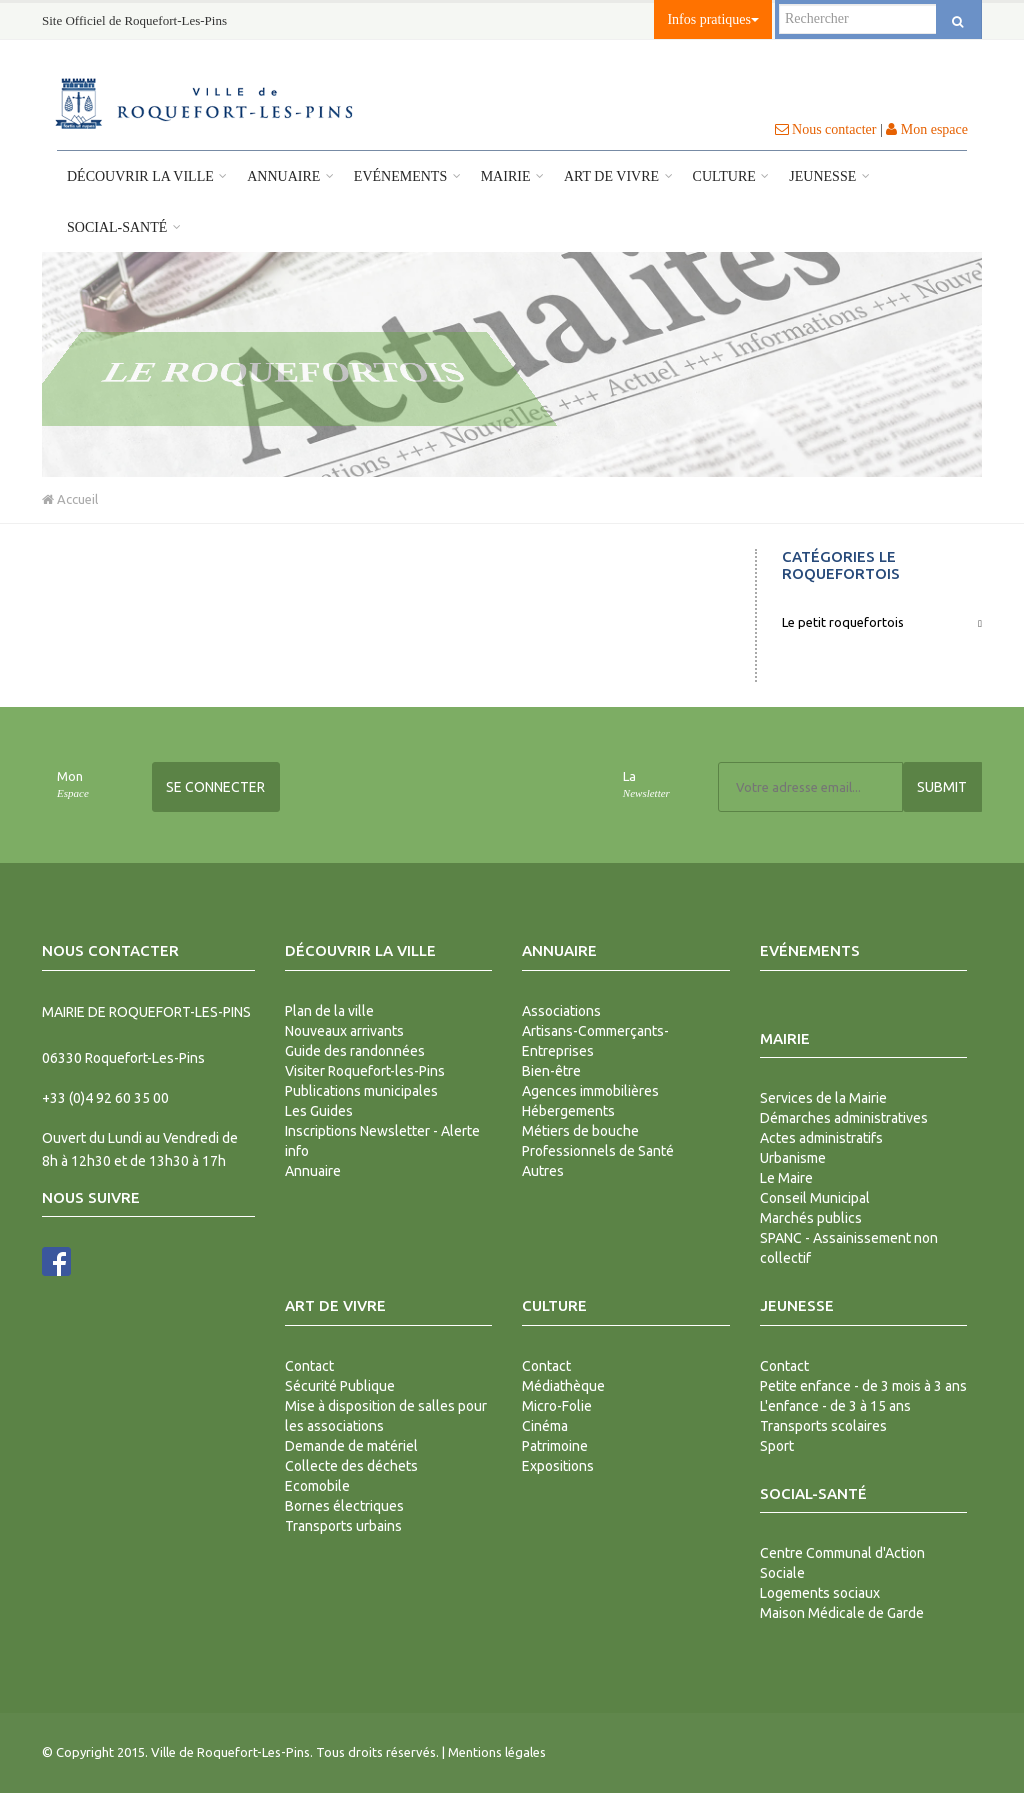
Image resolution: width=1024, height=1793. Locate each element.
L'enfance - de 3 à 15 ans (835, 1406)
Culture (731, 176)
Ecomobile (317, 1486)
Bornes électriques (344, 1506)
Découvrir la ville (147, 176)
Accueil (70, 499)
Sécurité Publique (340, 1386)
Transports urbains (343, 1526)
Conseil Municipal (815, 1198)
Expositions (558, 1466)
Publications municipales (361, 1091)
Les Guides (319, 1111)
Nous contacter (826, 129)
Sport (777, 1446)
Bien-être (551, 1071)
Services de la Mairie (823, 1098)
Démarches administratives (844, 1118)
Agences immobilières (590, 1091)
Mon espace (927, 129)
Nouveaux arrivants (344, 1031)
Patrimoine (555, 1446)
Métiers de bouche (580, 1131)
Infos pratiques (713, 19)
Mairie (512, 176)
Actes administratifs (821, 1138)
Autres (543, 1171)
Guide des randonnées (355, 1051)
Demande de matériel (351, 1446)
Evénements (407, 176)
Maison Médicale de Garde (842, 1613)
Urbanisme (793, 1158)
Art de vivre (618, 176)
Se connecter (215, 787)
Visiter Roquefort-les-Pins (365, 1071)
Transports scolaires (823, 1426)
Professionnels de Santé (598, 1151)
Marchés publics (811, 1218)
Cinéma (545, 1426)
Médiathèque (563, 1386)
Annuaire (290, 176)
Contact (309, 1366)
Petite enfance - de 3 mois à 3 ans (863, 1386)
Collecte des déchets (351, 1466)
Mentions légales (497, 1752)
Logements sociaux (820, 1593)
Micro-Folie (557, 1406)
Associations (561, 1011)
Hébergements (568, 1111)
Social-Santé (124, 227)
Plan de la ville (329, 1011)
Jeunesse (829, 176)
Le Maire (786, 1178)
